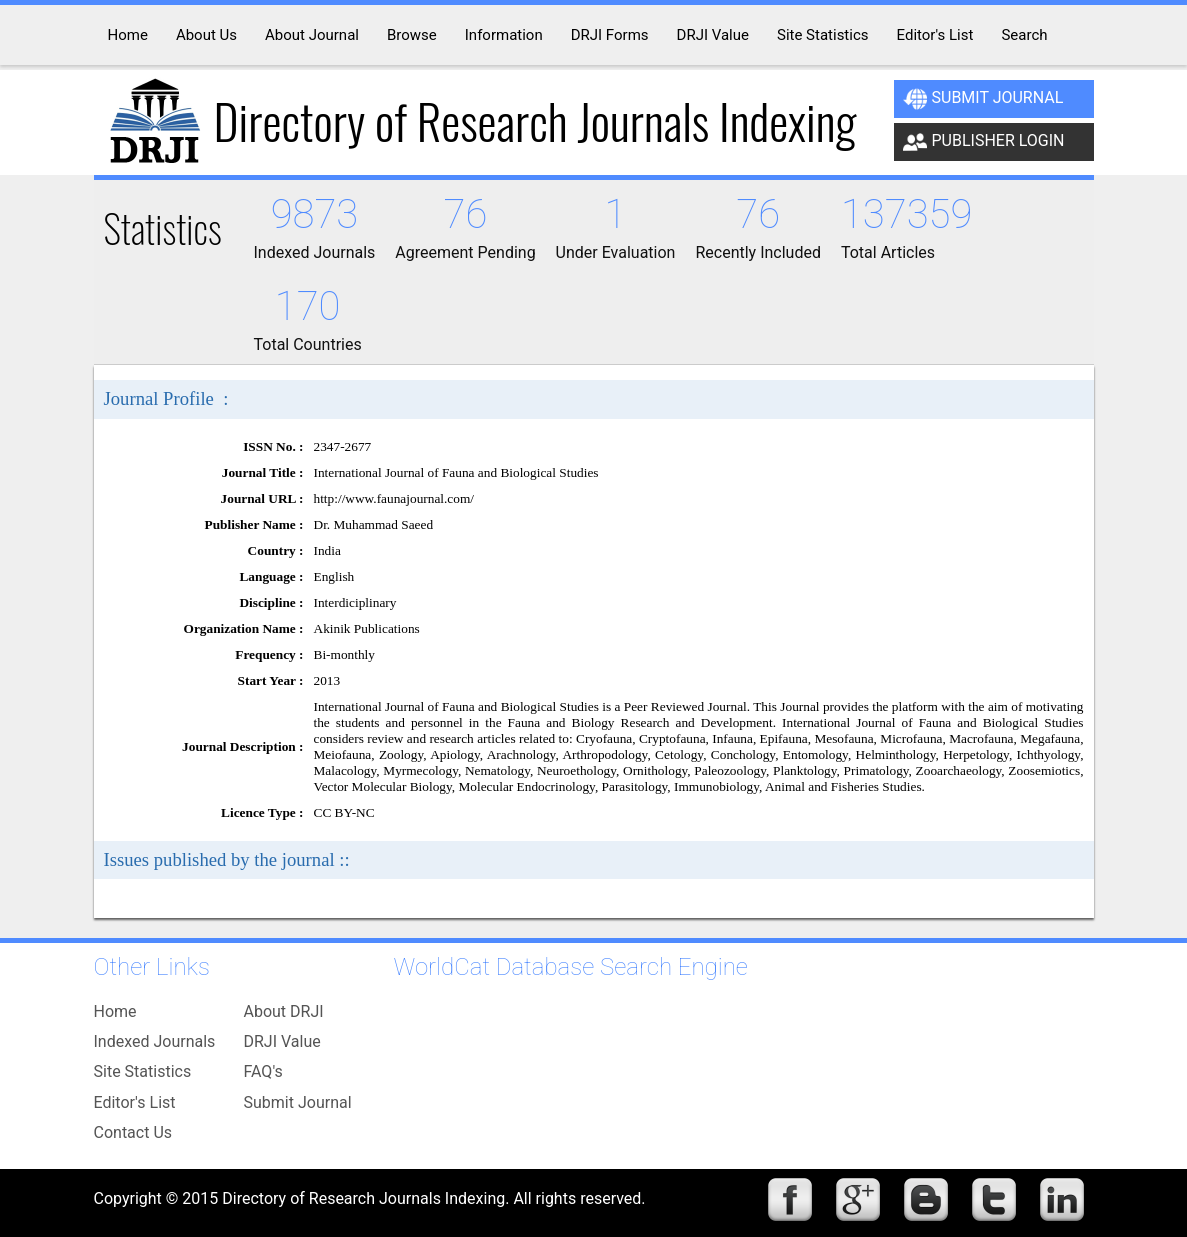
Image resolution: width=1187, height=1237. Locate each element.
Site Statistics (143, 1071)
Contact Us (133, 1132)
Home (115, 1011)
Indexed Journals (155, 1041)
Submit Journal (983, 99)
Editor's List (135, 1102)
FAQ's (263, 1071)
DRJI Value (282, 1041)
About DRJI (284, 1011)
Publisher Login (984, 142)
